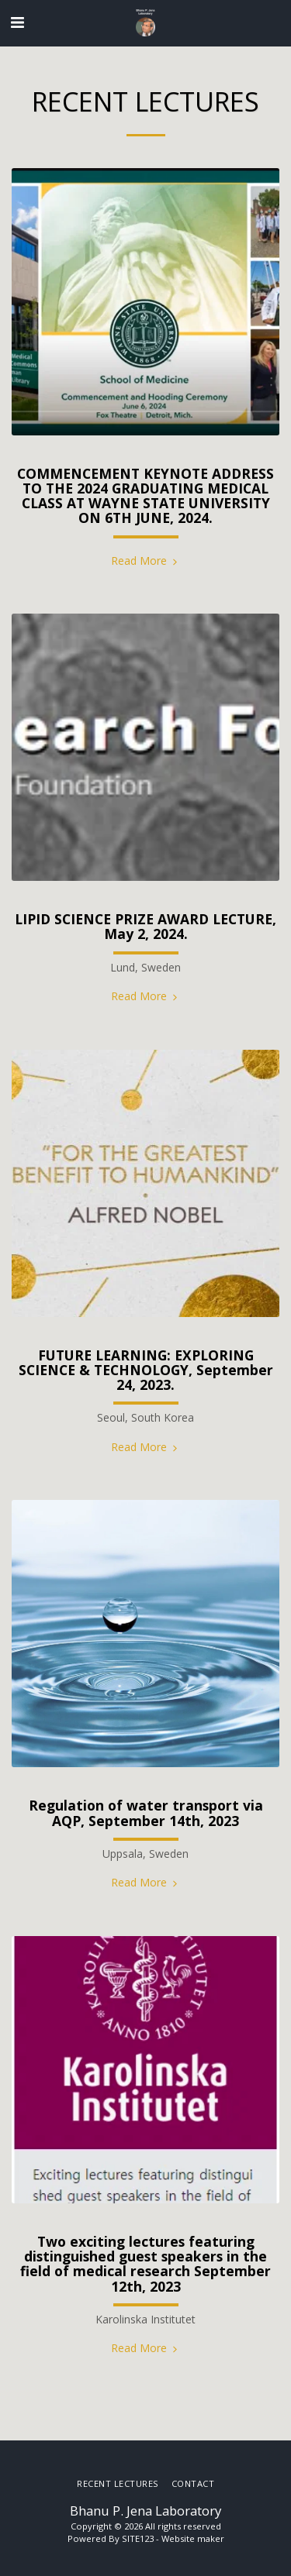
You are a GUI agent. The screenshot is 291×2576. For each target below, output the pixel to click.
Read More (146, 560)
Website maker (192, 2538)
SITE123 (138, 2538)
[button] (17, 22)
